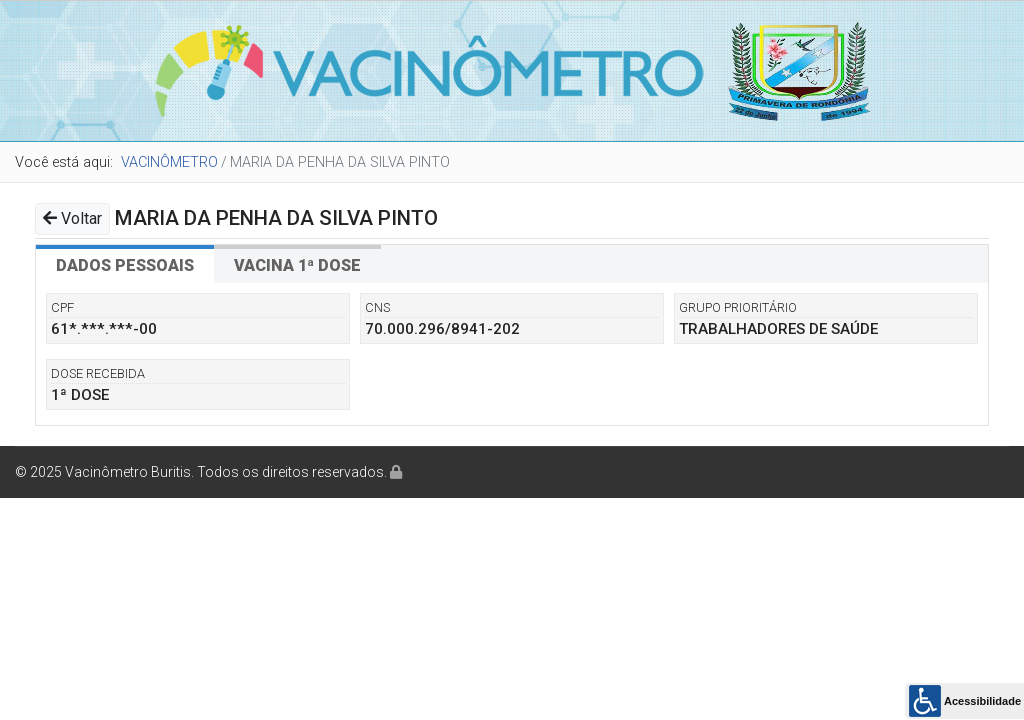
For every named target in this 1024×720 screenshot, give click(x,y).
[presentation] (125, 264)
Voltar (72, 218)
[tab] (125, 264)
